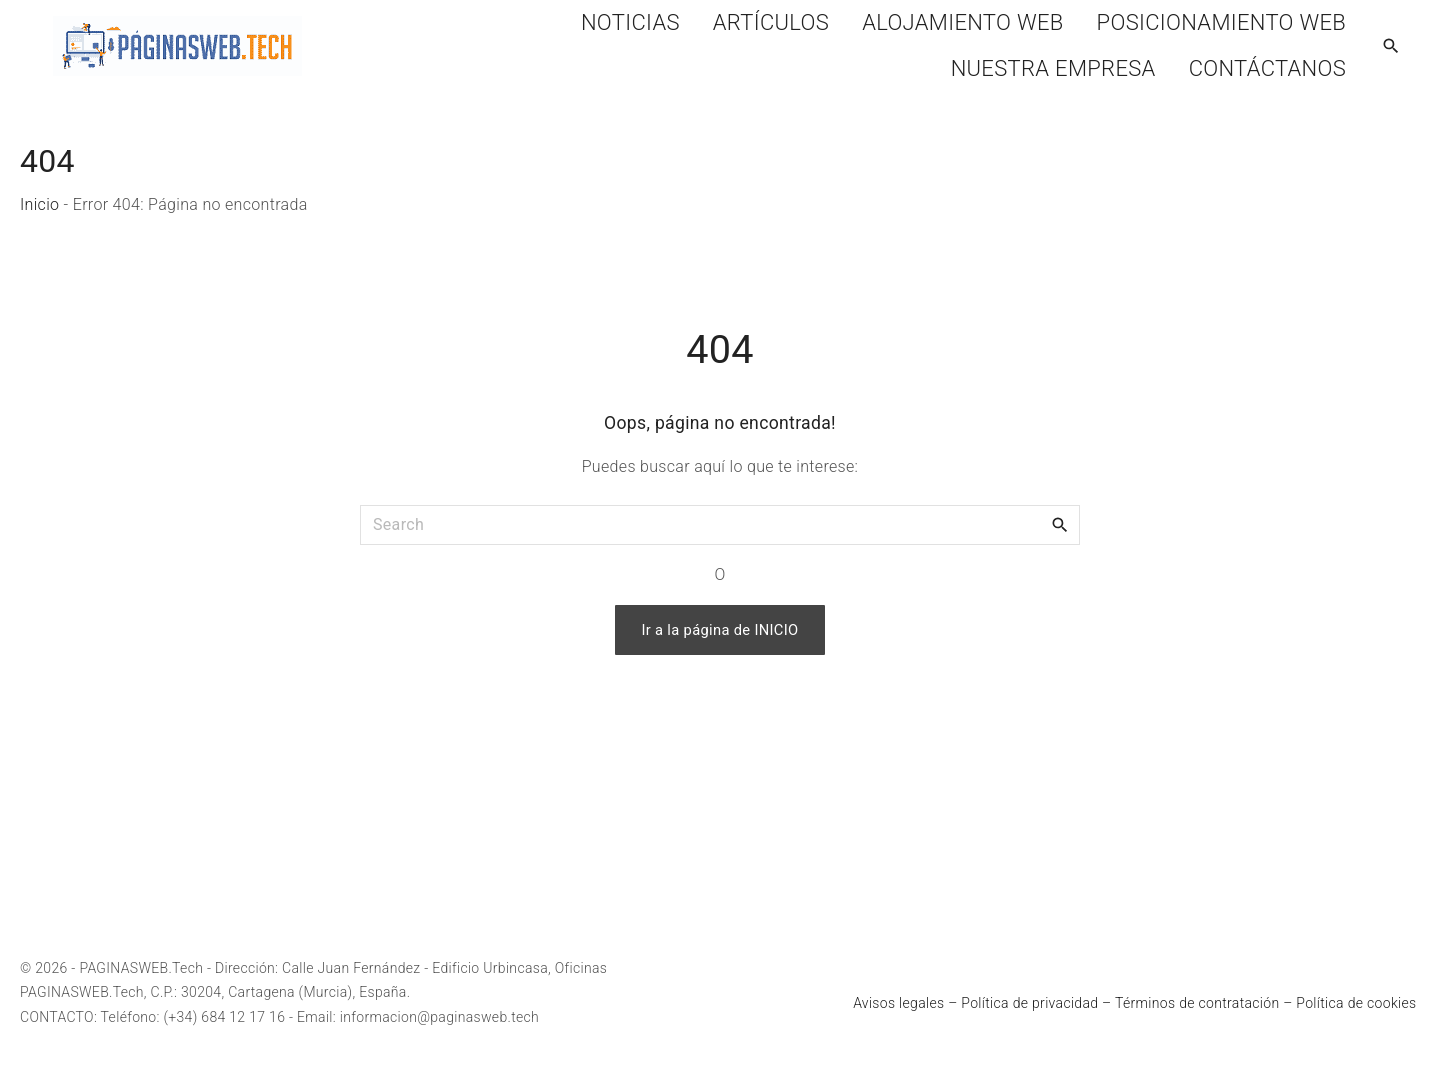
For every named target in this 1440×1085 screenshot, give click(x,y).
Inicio (39, 204)
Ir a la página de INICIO (719, 630)
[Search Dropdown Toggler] (1391, 47)
